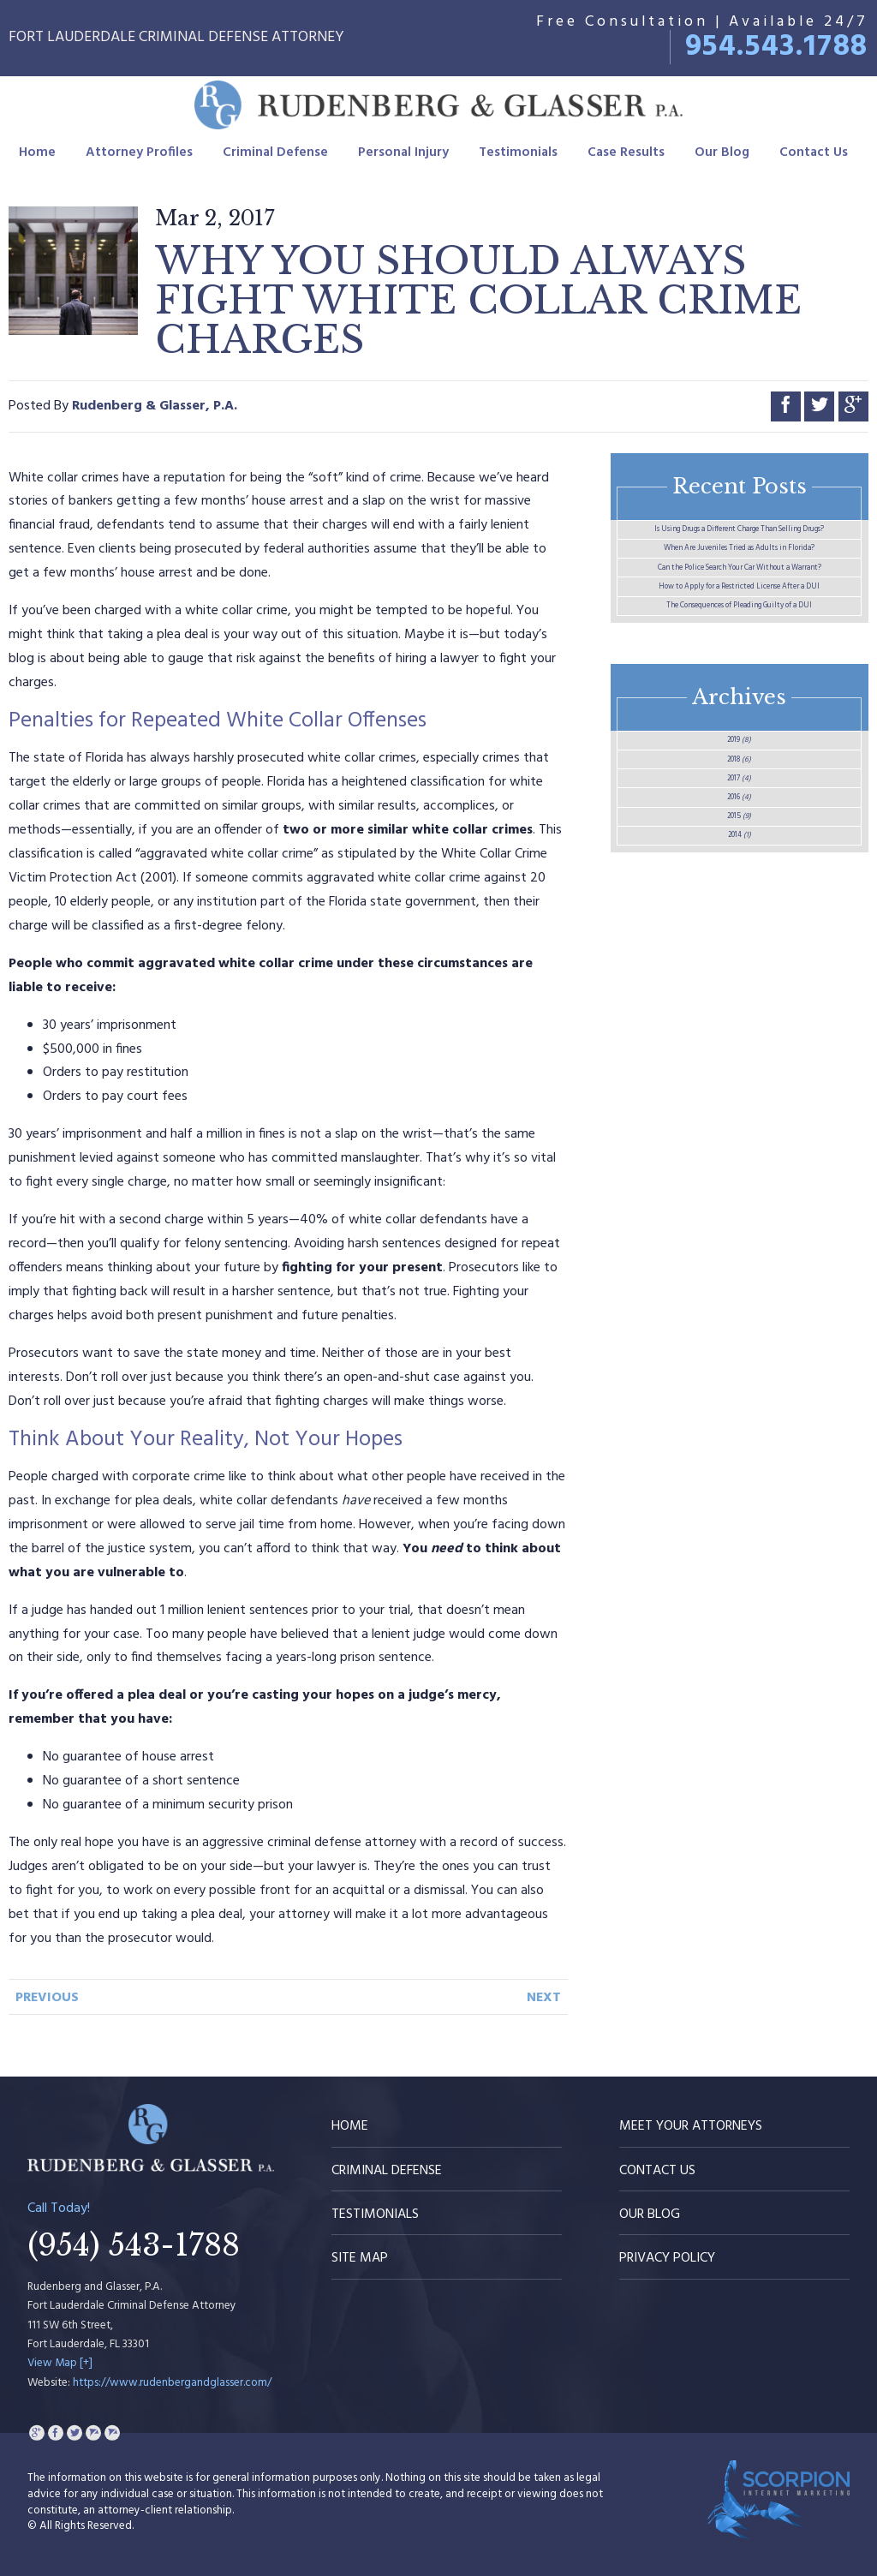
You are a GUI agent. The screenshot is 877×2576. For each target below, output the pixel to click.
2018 (739, 1012)
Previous (47, 1998)
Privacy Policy (667, 2258)
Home (37, 158)
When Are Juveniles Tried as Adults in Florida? (739, 614)
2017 (739, 1053)
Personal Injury (403, 158)
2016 (739, 1093)
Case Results (626, 158)
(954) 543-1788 (133, 2245)
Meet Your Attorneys (690, 2126)
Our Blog (722, 158)
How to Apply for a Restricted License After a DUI (739, 741)
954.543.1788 (776, 47)
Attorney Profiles (139, 158)
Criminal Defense (275, 158)
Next (544, 1998)
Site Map (359, 2258)
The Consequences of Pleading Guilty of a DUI (739, 804)
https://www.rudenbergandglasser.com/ (172, 2383)
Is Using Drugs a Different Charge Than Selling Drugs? (739, 551)
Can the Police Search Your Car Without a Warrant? (739, 678)
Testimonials (518, 158)
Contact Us (813, 158)
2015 (739, 1133)
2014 (739, 1173)
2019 (739, 972)
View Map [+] (59, 2363)
